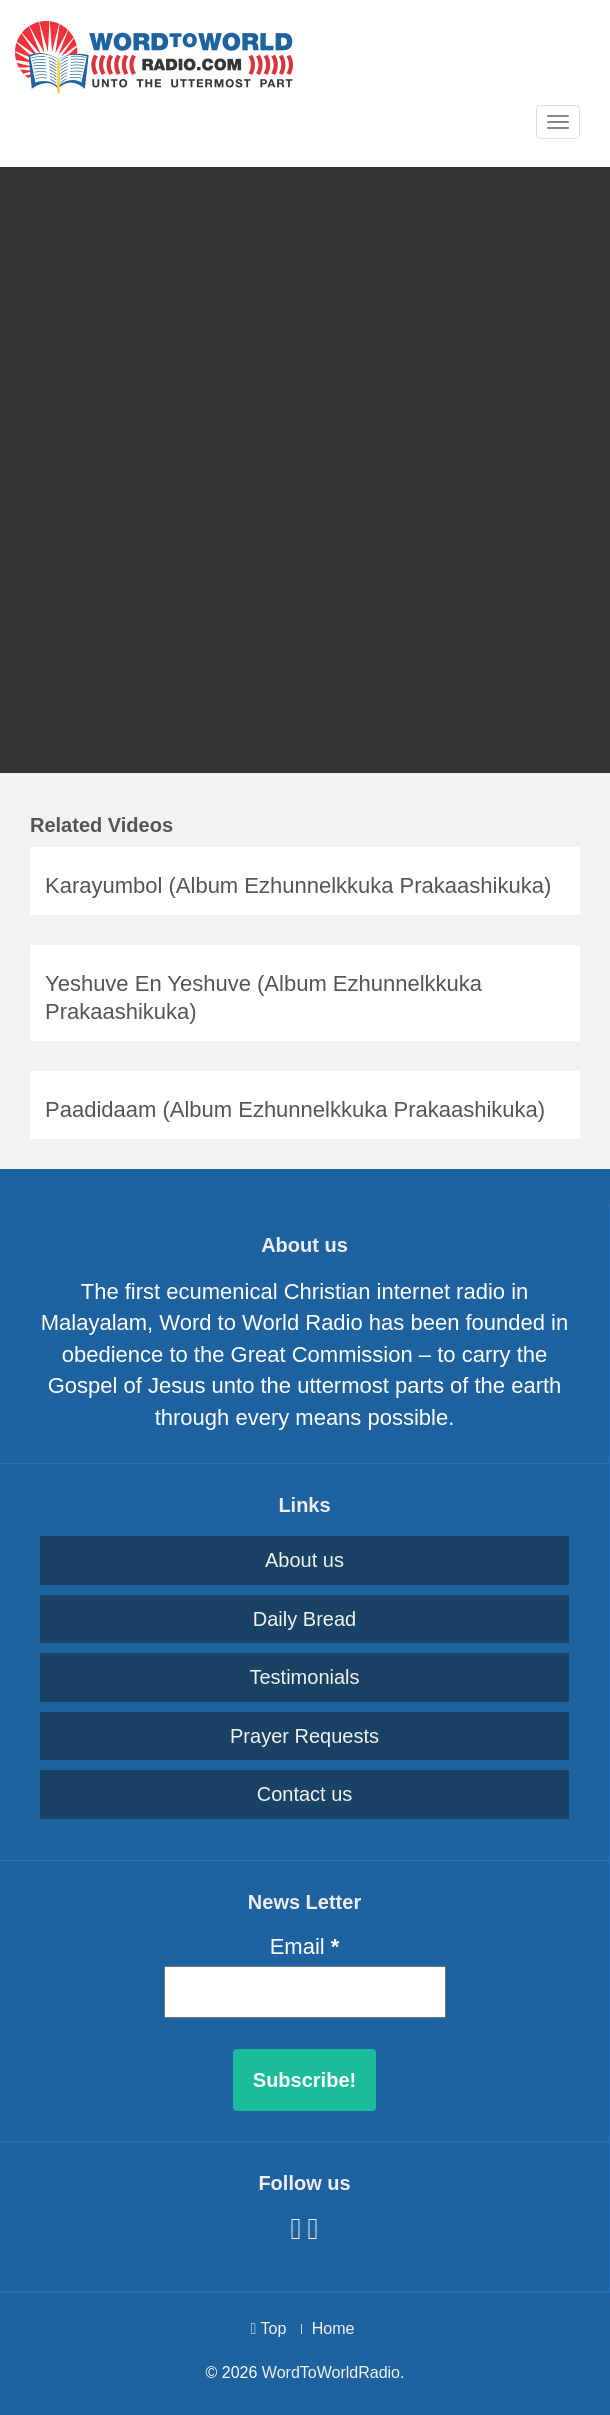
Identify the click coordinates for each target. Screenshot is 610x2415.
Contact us (305, 1794)
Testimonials (304, 1677)
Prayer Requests (304, 1736)
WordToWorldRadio (331, 2372)
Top (269, 2328)
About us (304, 1560)
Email (305, 1946)
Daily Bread (304, 1619)
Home (333, 2328)
